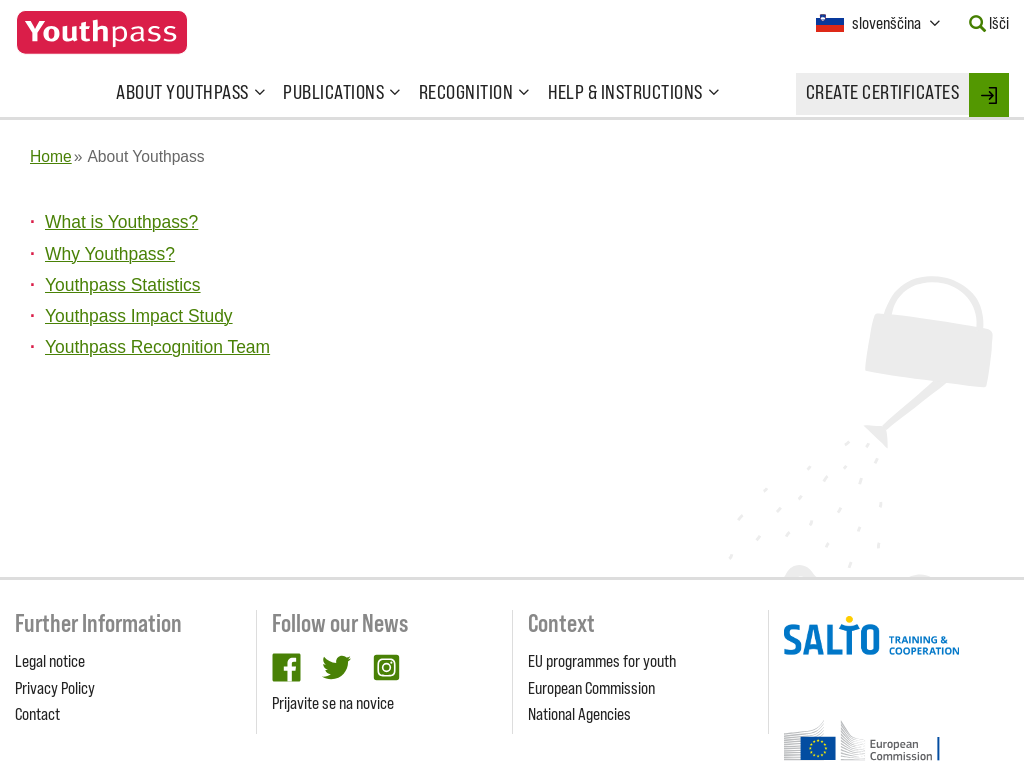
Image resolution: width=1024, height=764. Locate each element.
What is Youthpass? (121, 222)
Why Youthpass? (110, 254)
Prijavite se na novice (333, 703)
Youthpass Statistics (123, 285)
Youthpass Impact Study (139, 316)
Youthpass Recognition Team (157, 347)
